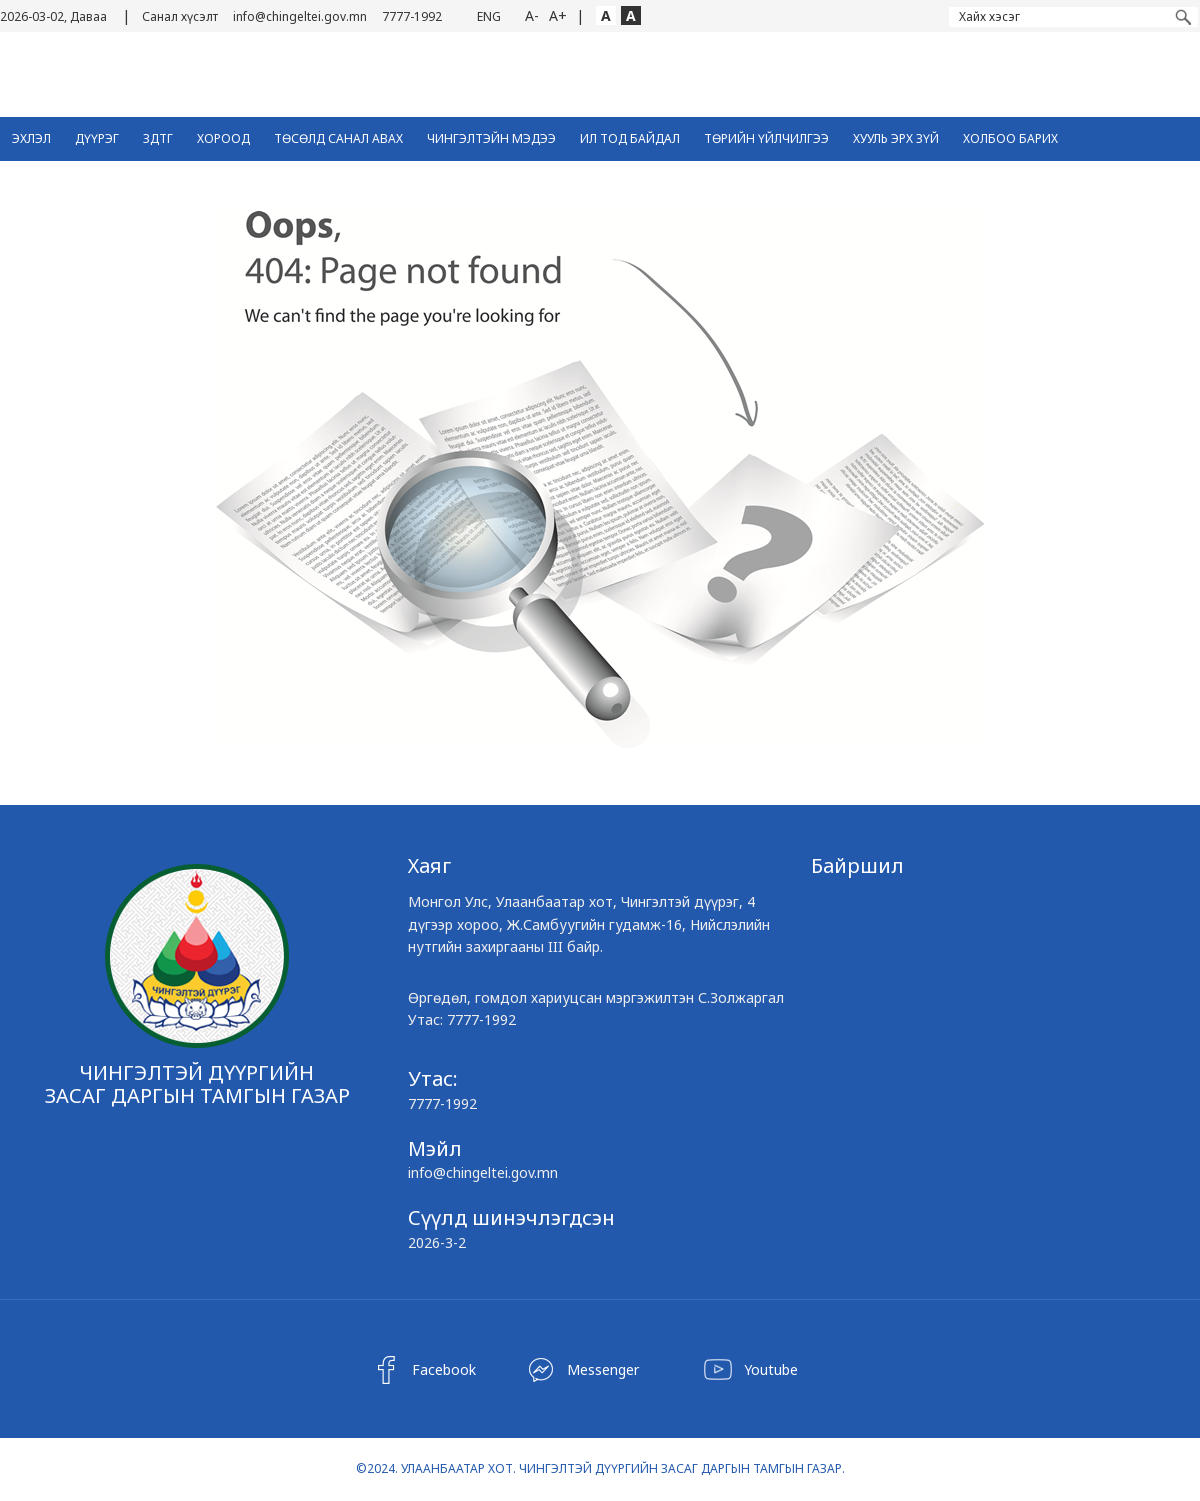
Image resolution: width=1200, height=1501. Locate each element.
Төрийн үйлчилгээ (766, 138)
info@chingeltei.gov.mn (300, 16)
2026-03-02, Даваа (53, 16)
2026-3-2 (437, 1242)
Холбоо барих (1010, 138)
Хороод (223, 138)
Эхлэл (31, 138)
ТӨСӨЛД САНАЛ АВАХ (338, 138)
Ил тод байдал (630, 138)
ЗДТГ (158, 138)
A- (532, 15)
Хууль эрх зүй (896, 138)
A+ (558, 15)
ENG (489, 16)
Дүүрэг (97, 138)
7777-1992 (412, 16)
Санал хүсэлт (180, 16)
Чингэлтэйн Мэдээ (491, 138)
